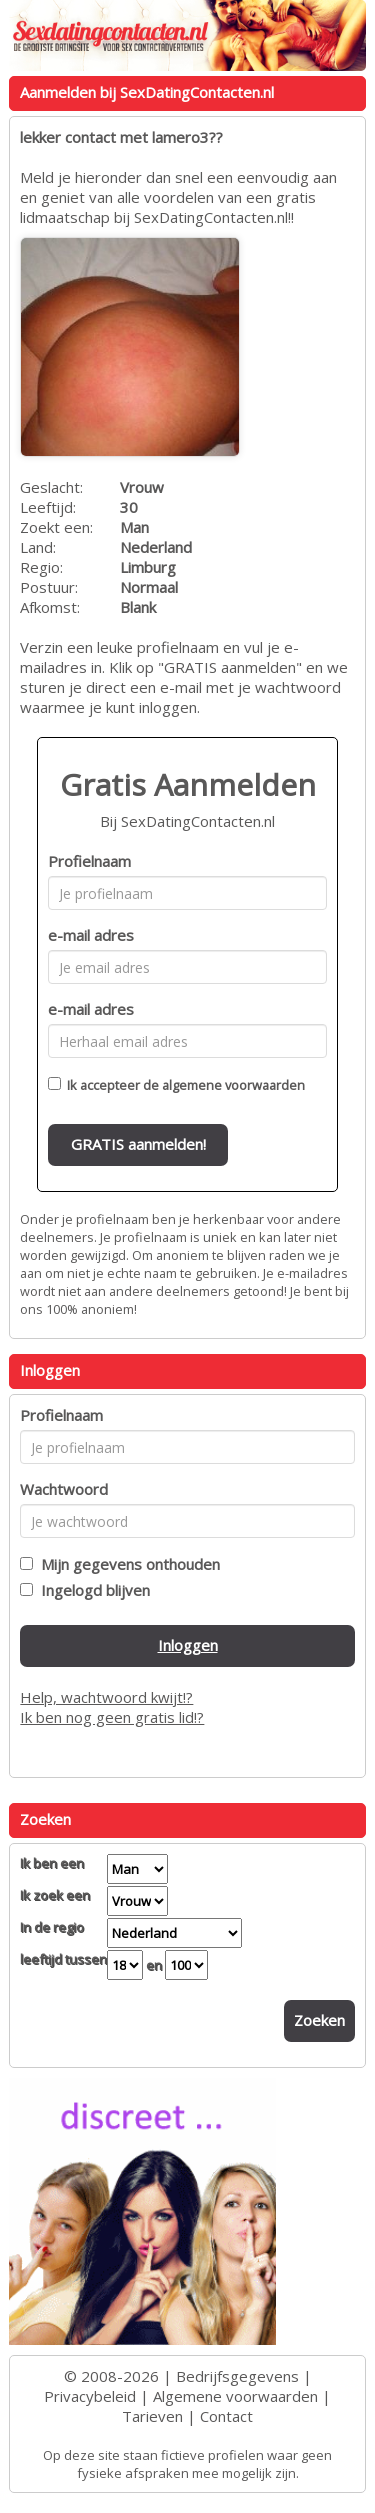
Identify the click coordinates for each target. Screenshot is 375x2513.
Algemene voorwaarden (235, 2396)
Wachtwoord (64, 1489)
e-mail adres (91, 935)
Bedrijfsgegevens (237, 2376)
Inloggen (188, 1645)
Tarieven (152, 2416)
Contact (226, 2416)
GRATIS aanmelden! (138, 1144)
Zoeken (319, 2020)
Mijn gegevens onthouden (126, 1564)
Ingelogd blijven (91, 1590)
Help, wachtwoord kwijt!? (106, 1697)
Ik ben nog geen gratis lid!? (112, 1717)
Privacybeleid (90, 2396)
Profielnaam (89, 861)
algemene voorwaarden (233, 1085)
